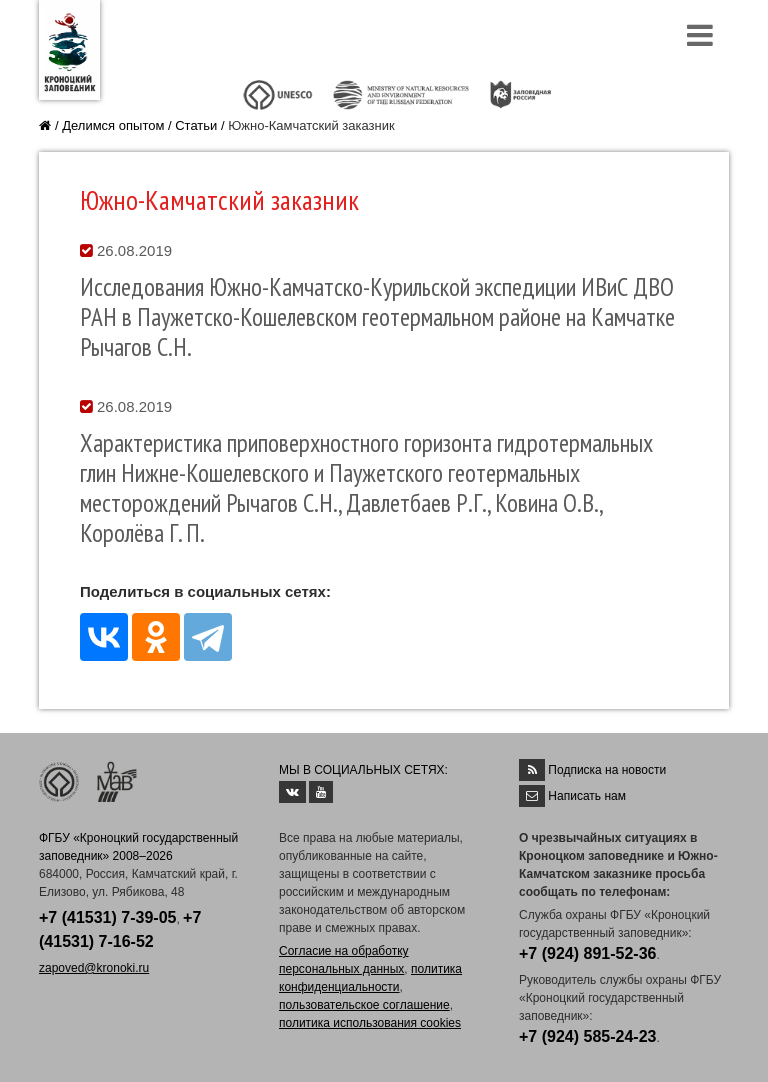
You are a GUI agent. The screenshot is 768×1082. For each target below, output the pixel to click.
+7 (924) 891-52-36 (587, 953)
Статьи (196, 125)
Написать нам (587, 796)
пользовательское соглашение (364, 1005)
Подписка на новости (607, 770)
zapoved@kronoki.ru (94, 968)
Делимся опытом (113, 125)
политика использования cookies (370, 1023)
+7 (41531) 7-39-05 (107, 917)
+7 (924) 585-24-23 (587, 1036)
